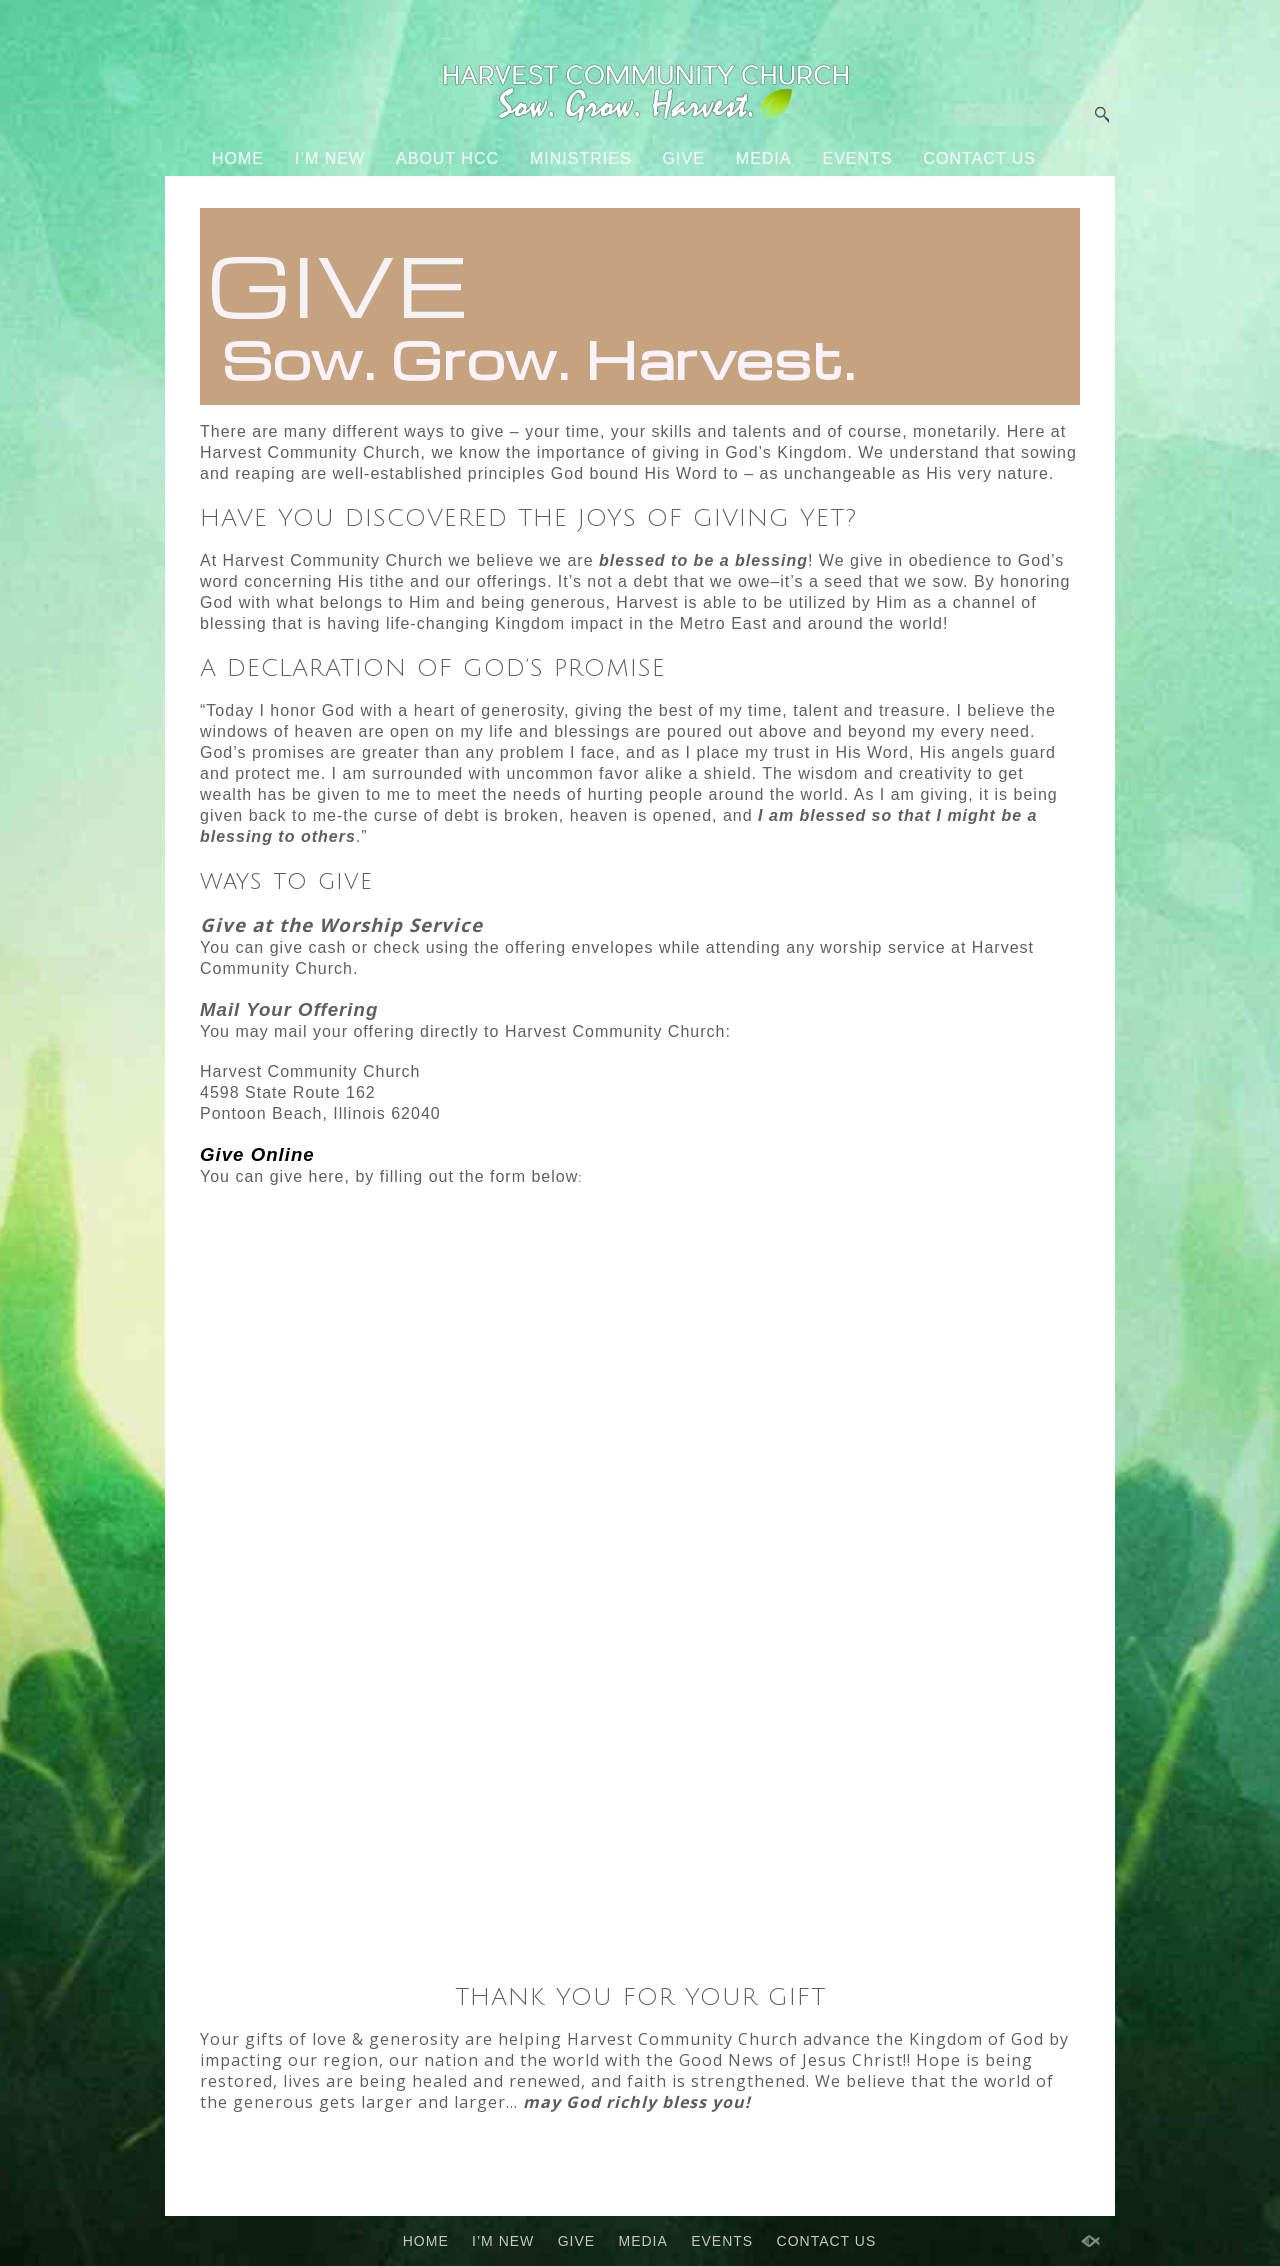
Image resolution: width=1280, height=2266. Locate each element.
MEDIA (764, 158)
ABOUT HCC (447, 158)
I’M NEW (330, 158)
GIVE (684, 158)
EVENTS (857, 158)
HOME (238, 158)
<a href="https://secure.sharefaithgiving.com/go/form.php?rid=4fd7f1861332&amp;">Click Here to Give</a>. (640, 1588)
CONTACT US (980, 158)
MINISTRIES (581, 158)
